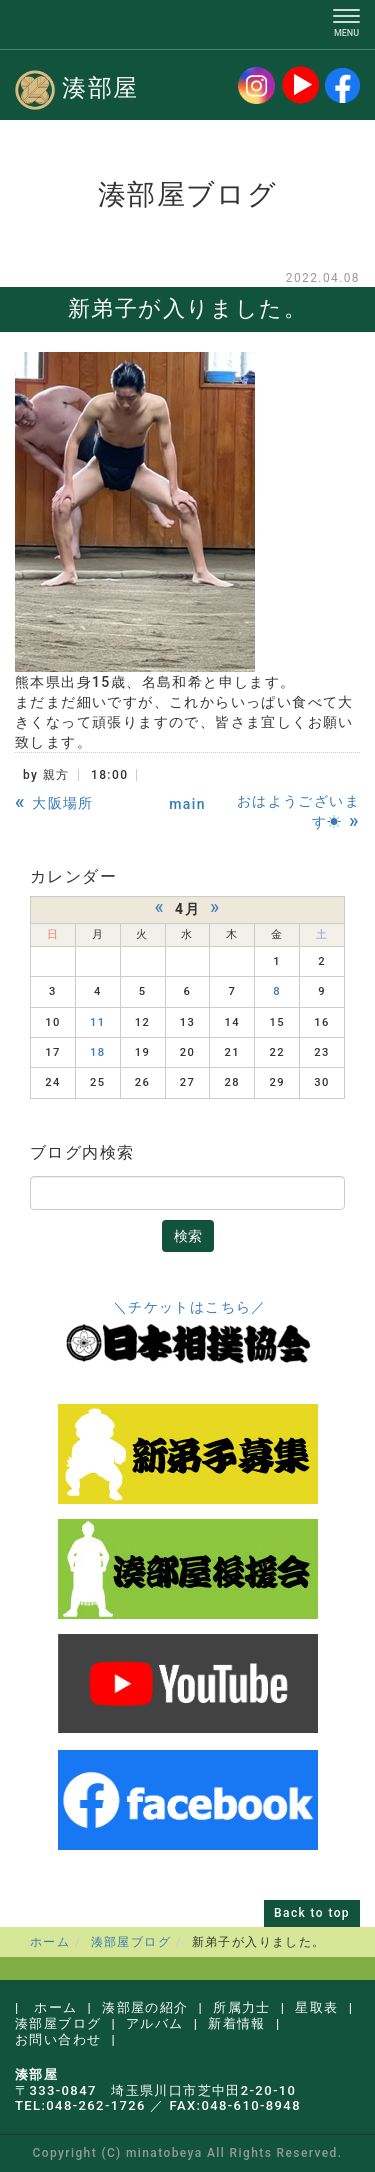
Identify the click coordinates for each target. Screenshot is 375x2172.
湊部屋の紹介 (145, 2007)
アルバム (155, 2023)
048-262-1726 (96, 2105)
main (187, 804)
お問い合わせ (58, 2039)
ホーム (50, 1942)
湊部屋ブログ (131, 1942)
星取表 (316, 2007)
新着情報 (237, 2023)
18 (98, 1052)
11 (98, 1022)
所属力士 (242, 2007)
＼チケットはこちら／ (190, 1307)
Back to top (312, 1913)
